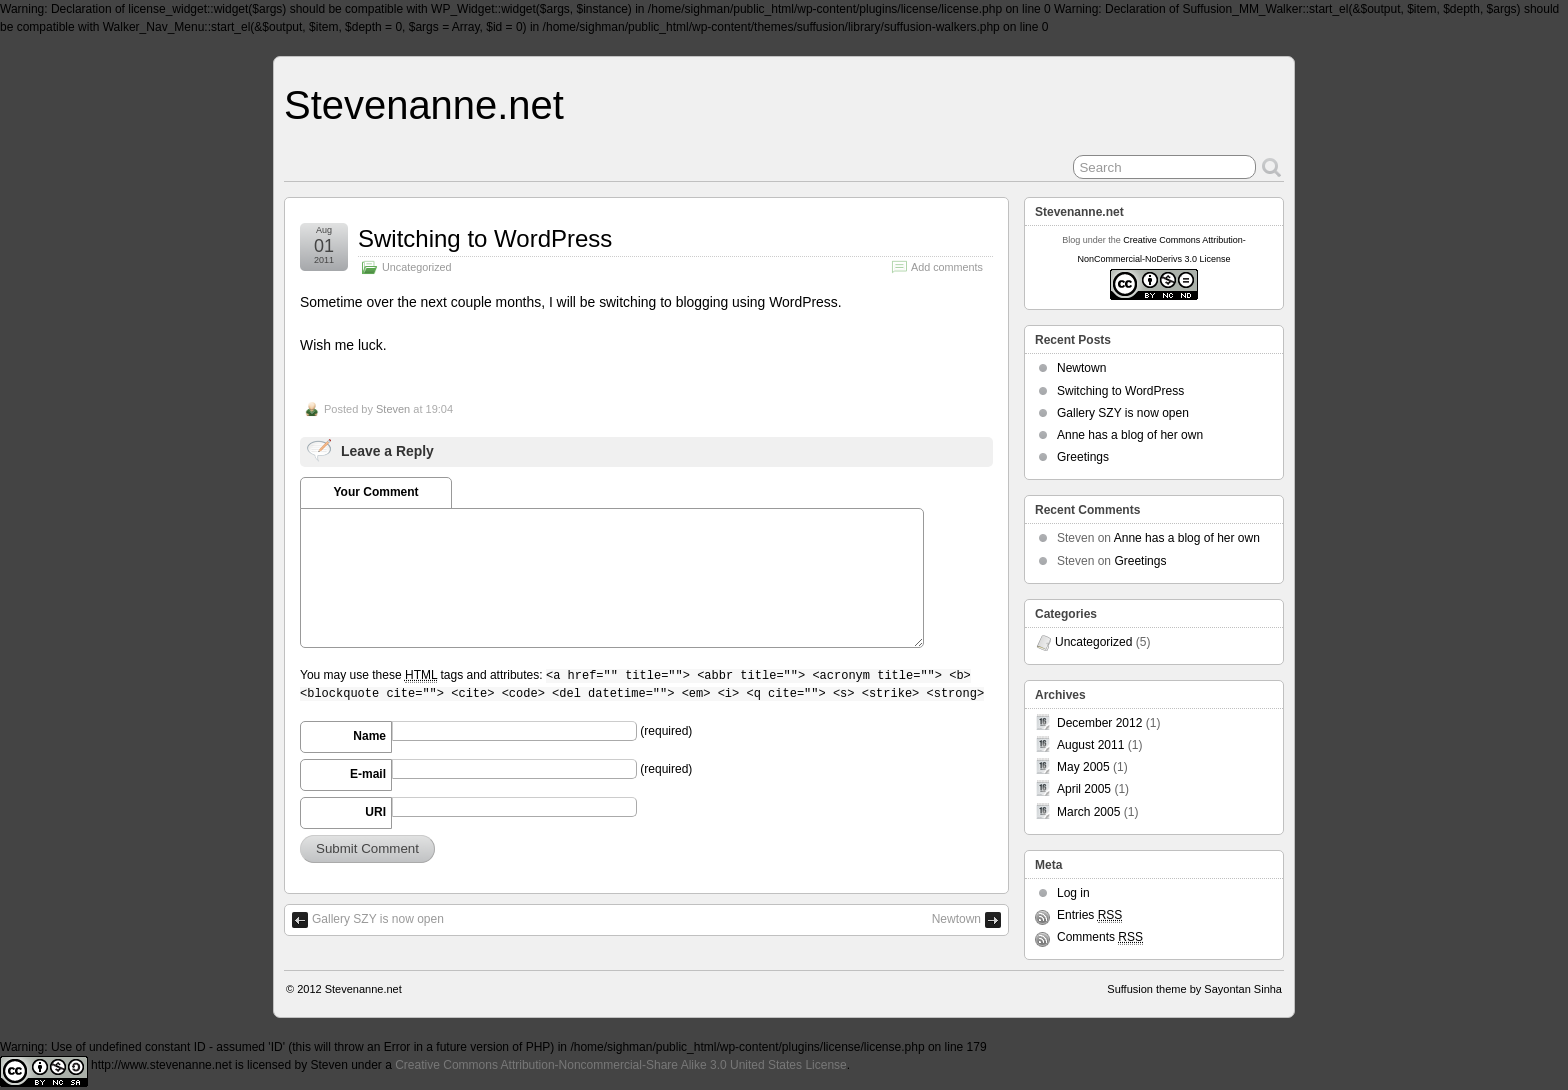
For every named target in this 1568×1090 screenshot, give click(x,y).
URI (375, 812)
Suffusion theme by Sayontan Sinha (1194, 989)
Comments (1100, 937)
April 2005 (1084, 789)
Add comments (947, 267)
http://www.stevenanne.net (161, 1065)
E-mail (368, 774)
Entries (1089, 915)
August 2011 (1090, 745)
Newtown (956, 919)
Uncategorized (417, 267)
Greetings (1083, 457)
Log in (1073, 893)
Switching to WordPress (485, 238)
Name (369, 736)
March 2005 (1088, 812)
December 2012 (1099, 723)
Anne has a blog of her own (1130, 435)
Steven (393, 409)
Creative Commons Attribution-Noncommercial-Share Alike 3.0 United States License (621, 1065)
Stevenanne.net (424, 105)
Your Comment (375, 492)
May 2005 (1083, 767)
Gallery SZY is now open (378, 919)
